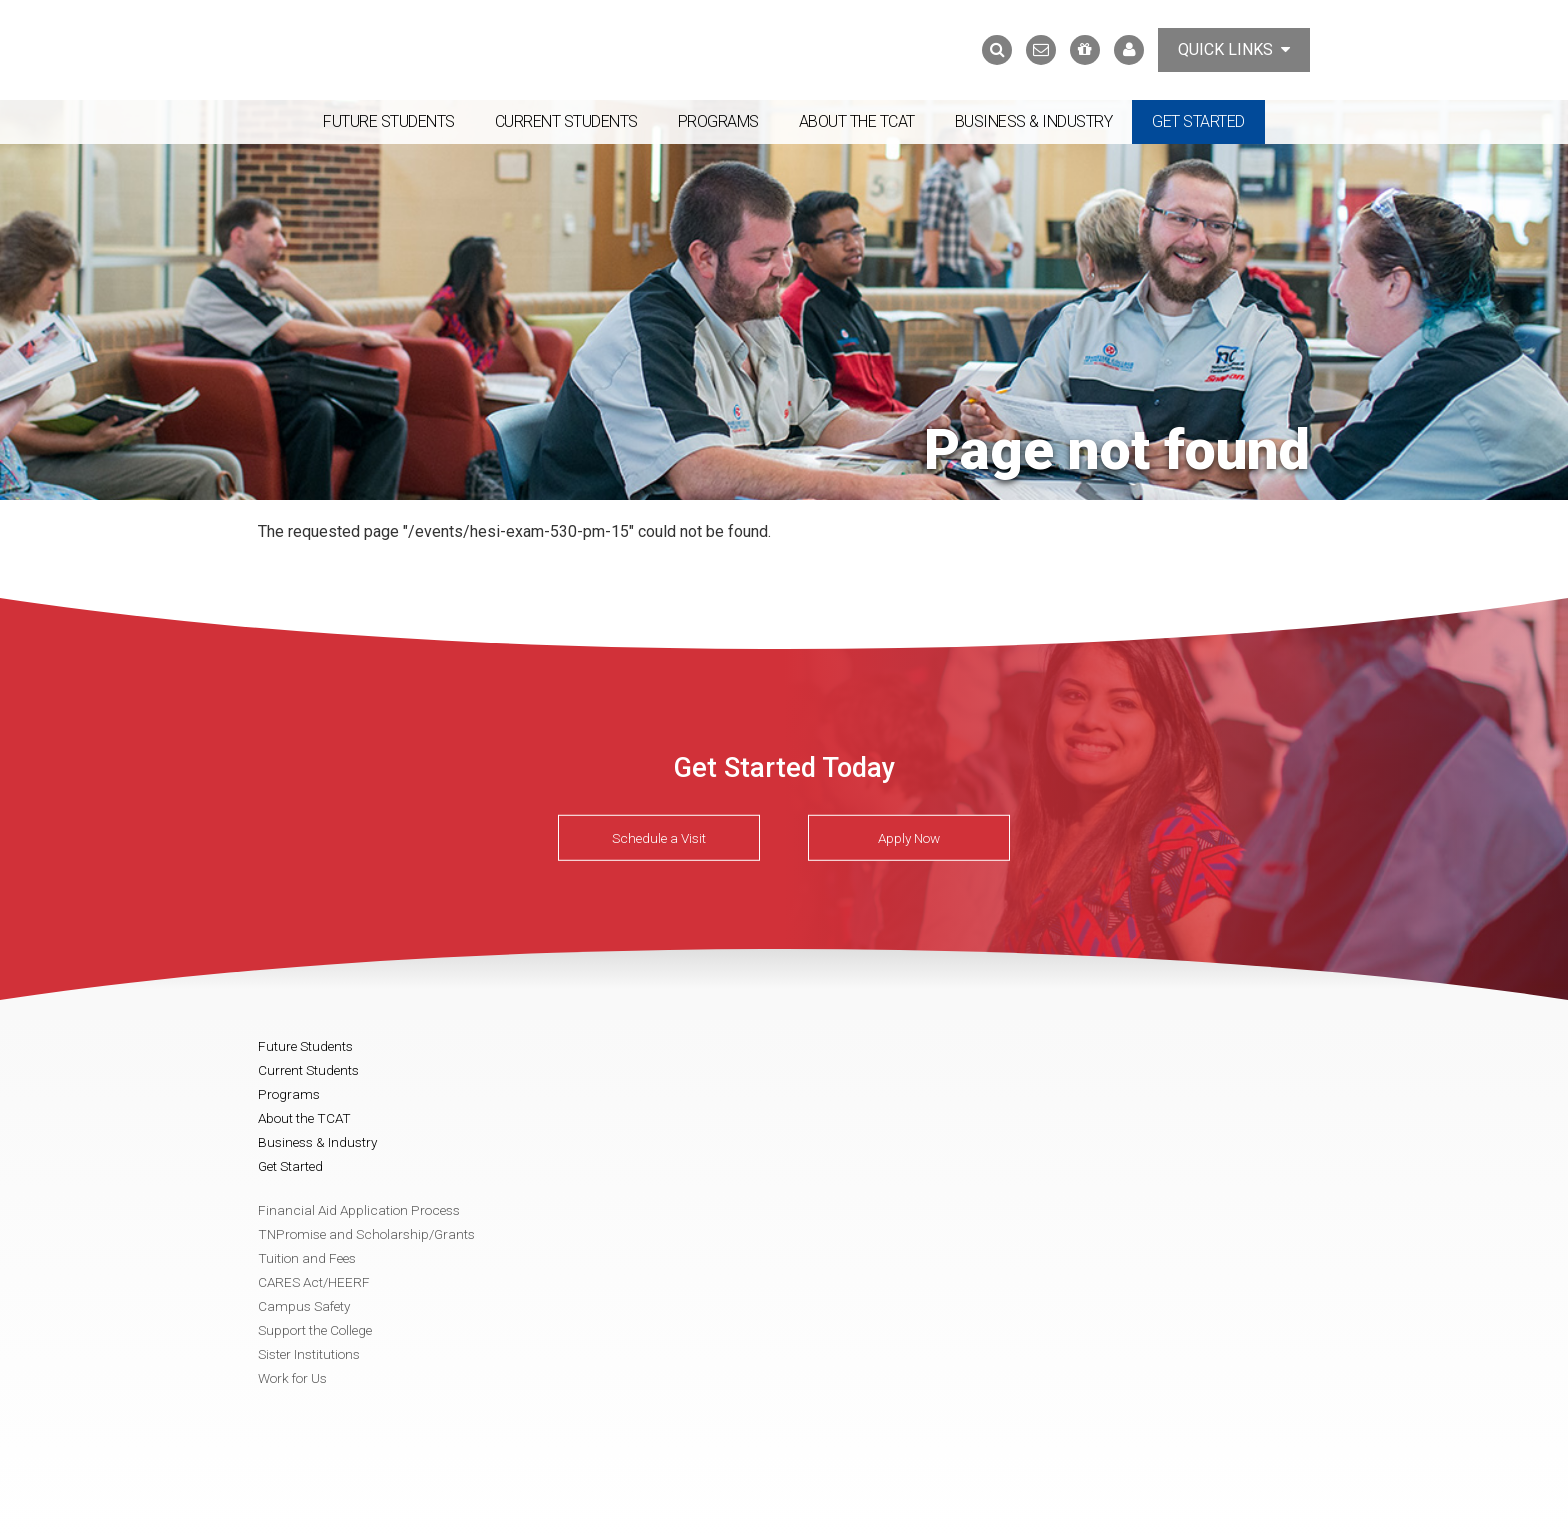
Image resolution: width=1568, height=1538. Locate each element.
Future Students (389, 121)
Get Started (1198, 121)
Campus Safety (304, 1306)
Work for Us (292, 1378)
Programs (718, 121)
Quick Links (1234, 49)
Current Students (566, 121)
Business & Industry (1034, 121)
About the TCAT (857, 121)
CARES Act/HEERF (314, 1282)
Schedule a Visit (659, 838)
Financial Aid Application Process (359, 1210)
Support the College (315, 1330)
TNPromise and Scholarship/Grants (366, 1234)
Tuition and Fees (307, 1258)
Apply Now (909, 838)
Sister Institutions (309, 1354)
